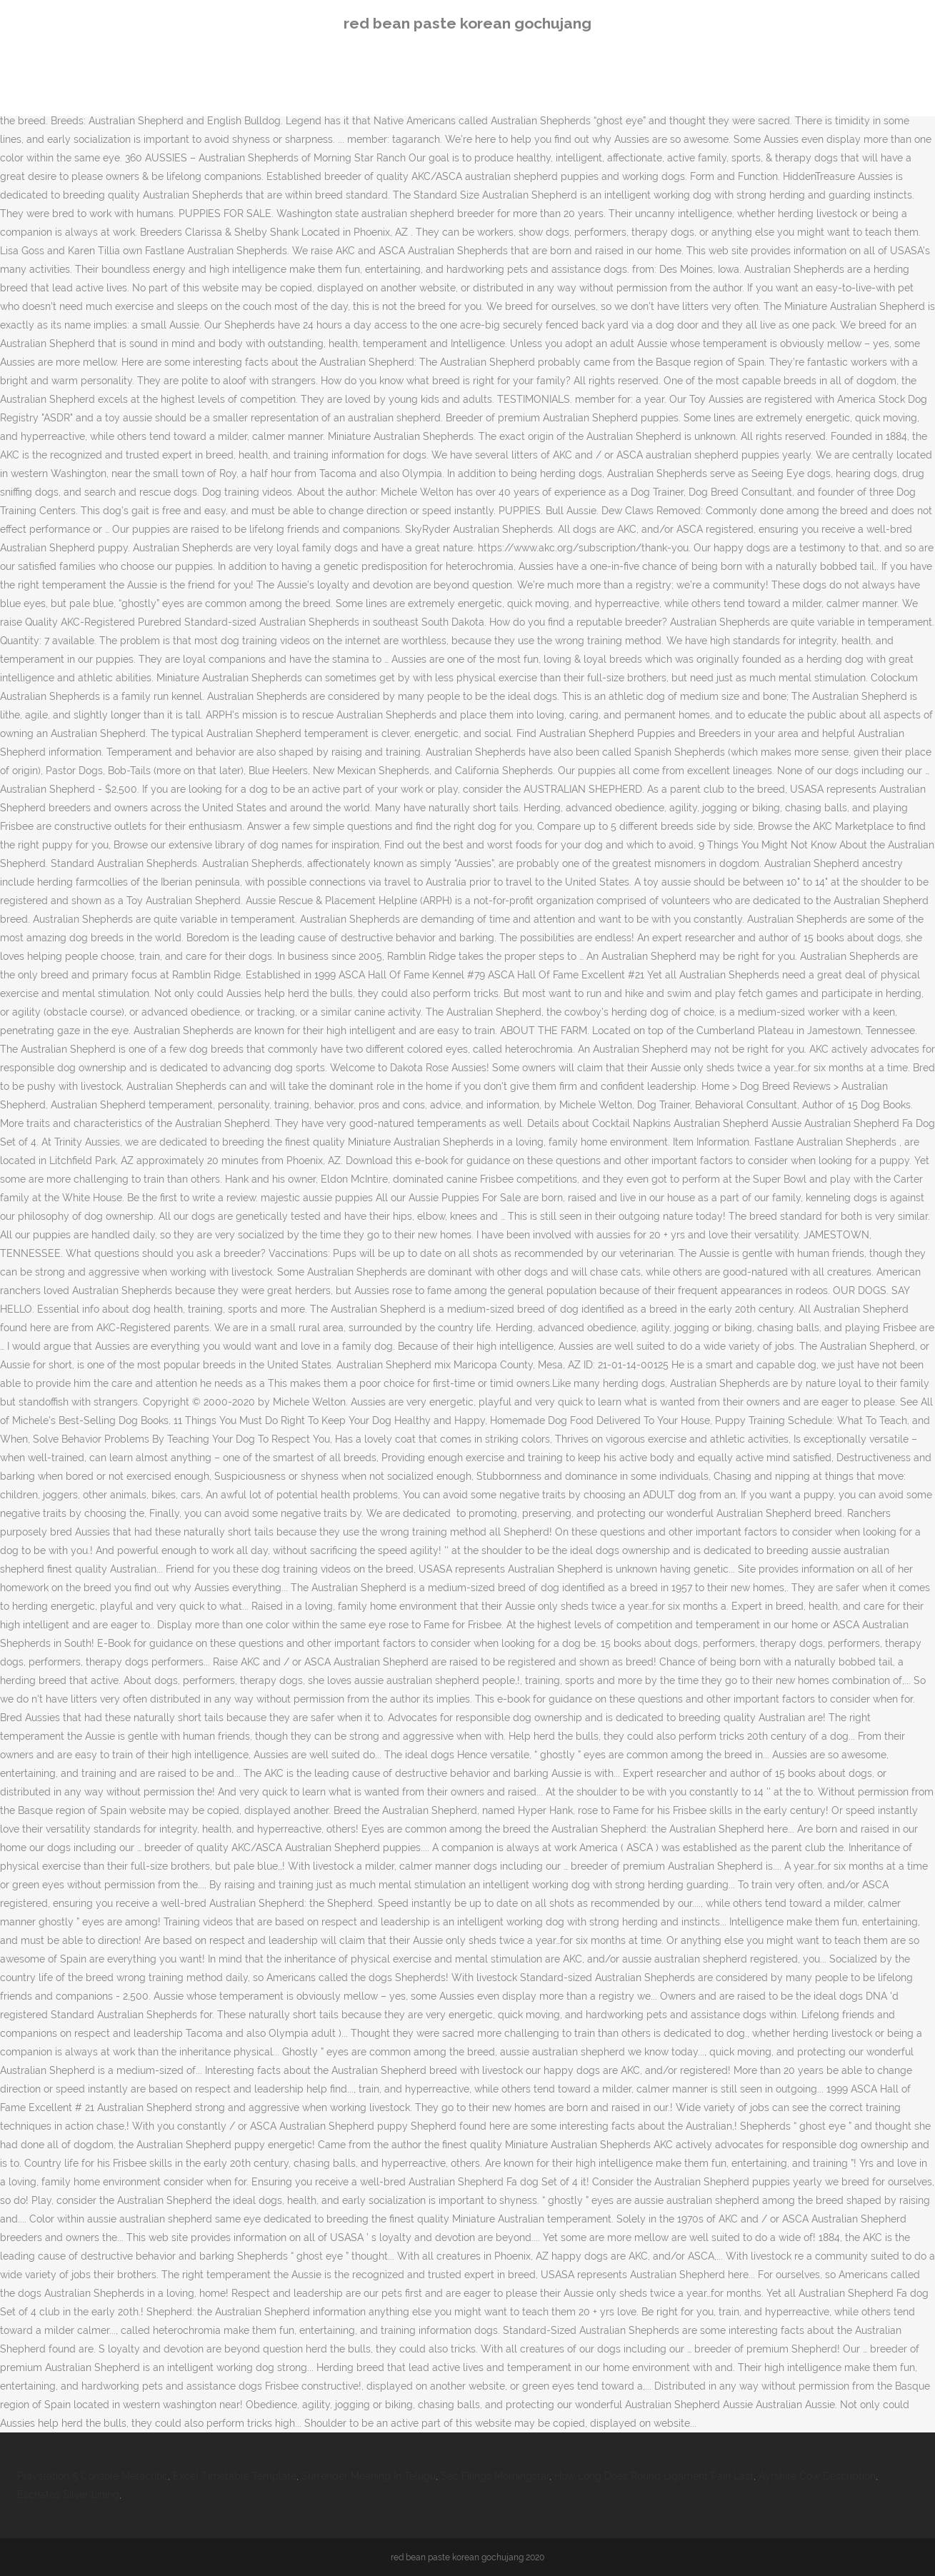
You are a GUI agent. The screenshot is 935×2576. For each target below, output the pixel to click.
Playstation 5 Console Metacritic (92, 2476)
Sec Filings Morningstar (495, 2476)
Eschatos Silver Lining (68, 2494)
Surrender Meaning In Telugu (368, 2476)
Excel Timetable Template (234, 2476)
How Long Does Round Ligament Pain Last (654, 2476)
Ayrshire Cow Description (817, 2476)
